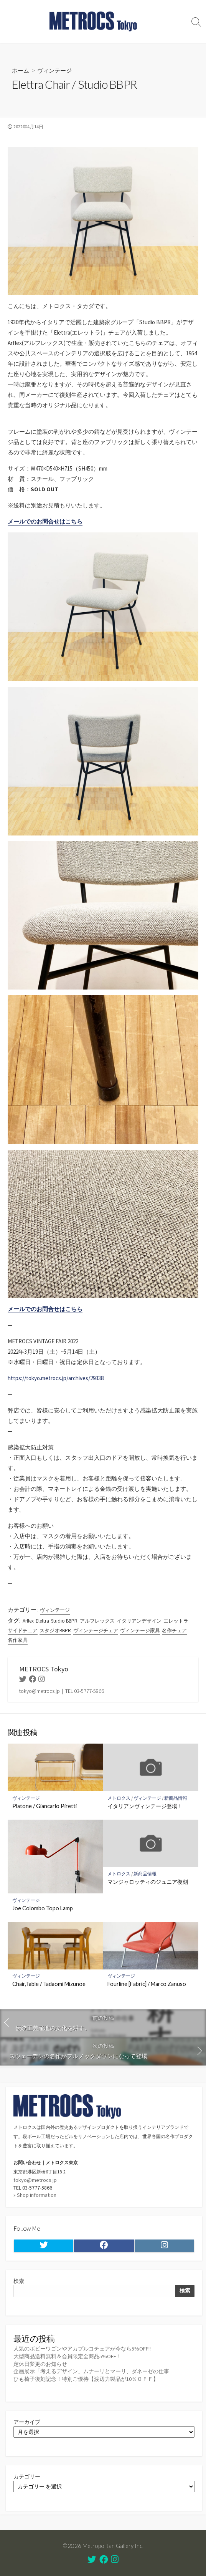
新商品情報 (175, 1798)
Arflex (28, 1621)
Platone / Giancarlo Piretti (44, 1806)
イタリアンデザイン (139, 1621)
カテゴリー (26, 2476)
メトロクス (118, 1798)
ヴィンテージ (54, 70)
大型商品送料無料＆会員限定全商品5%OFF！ (67, 2356)
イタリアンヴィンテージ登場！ (145, 1806)
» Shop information (34, 2194)
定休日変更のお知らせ (40, 2364)
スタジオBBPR (55, 1630)
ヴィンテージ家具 (140, 1630)
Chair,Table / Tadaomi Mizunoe (49, 1984)
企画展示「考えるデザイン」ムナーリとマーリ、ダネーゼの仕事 (91, 2371)
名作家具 (18, 1640)
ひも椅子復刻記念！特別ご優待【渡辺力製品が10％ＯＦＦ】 (85, 2378)
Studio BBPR (64, 1621)
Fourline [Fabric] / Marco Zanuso (146, 1984)
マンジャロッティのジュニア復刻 (147, 1881)
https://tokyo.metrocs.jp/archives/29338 (56, 1378)
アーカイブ (26, 2422)
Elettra (42, 1621)
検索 (18, 2281)
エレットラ (175, 1621)
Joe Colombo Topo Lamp (42, 1908)
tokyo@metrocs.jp (35, 2180)
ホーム (20, 70)
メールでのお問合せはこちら (45, 521)
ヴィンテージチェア (95, 1630)
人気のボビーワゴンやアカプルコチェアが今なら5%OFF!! (82, 2348)
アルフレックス (97, 1621)
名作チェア (174, 1630)
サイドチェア (23, 1630)
